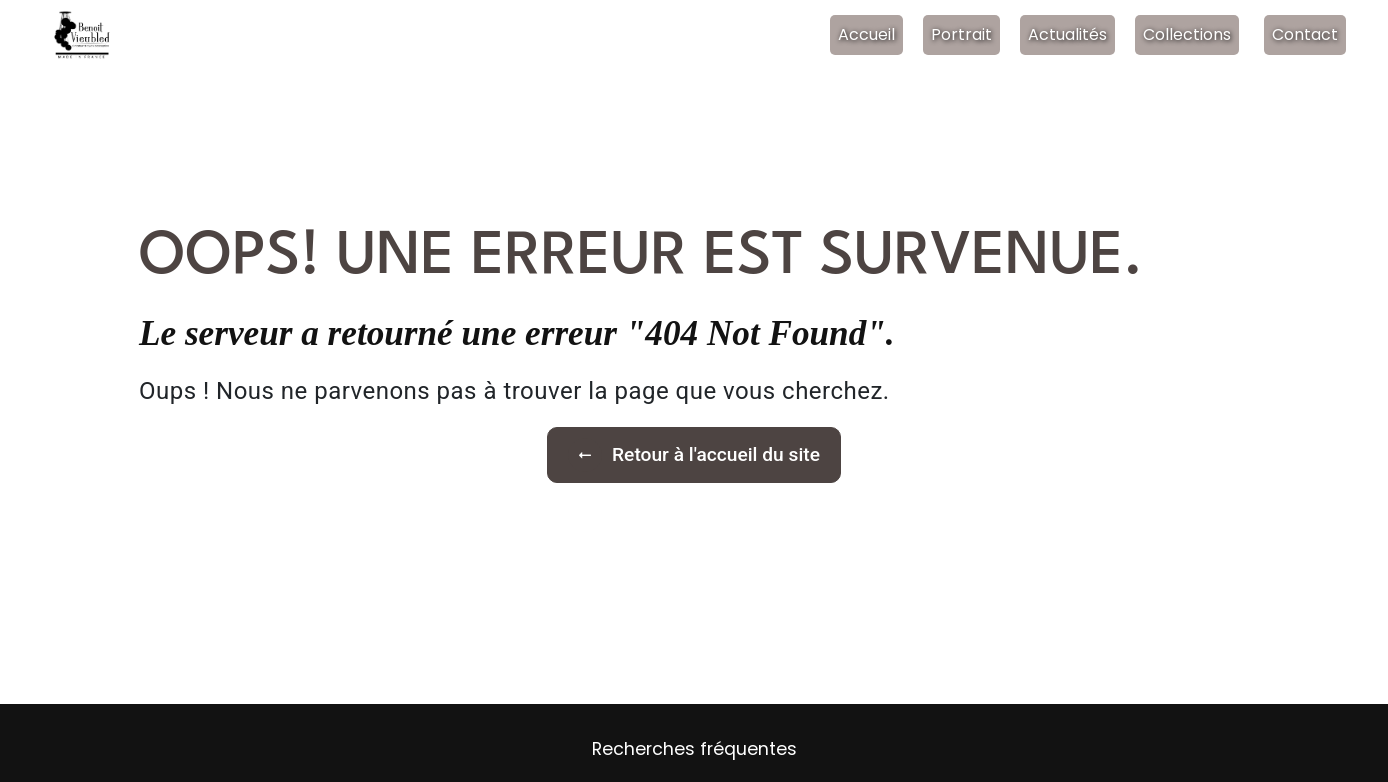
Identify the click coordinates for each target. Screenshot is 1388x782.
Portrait (961, 34)
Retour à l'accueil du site (694, 455)
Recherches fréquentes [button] (694, 749)
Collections (1187, 34)
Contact (1305, 34)
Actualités (1067, 34)
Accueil (866, 34)
